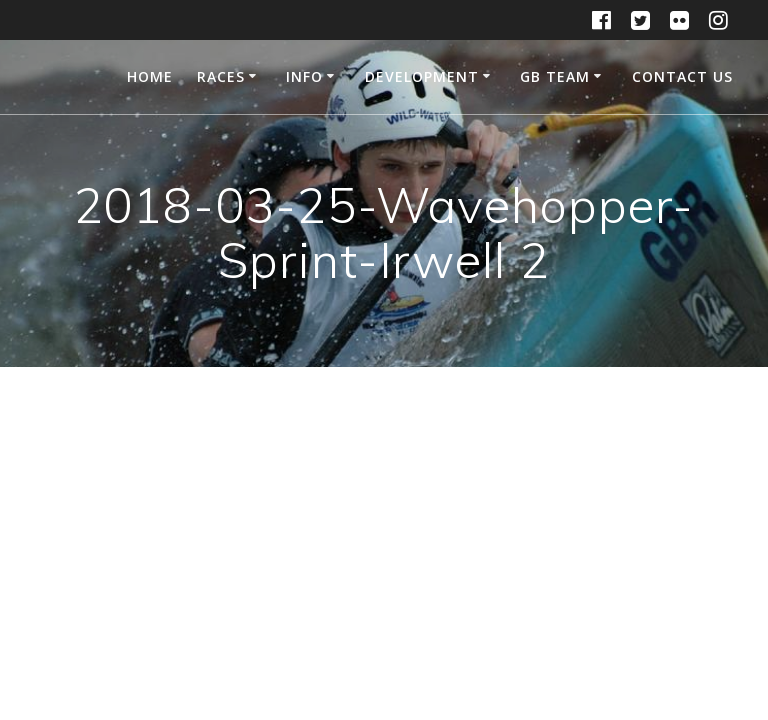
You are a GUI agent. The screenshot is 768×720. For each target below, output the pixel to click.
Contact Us (682, 76)
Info (304, 76)
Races (221, 76)
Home (150, 76)
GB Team (555, 76)
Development (422, 76)
